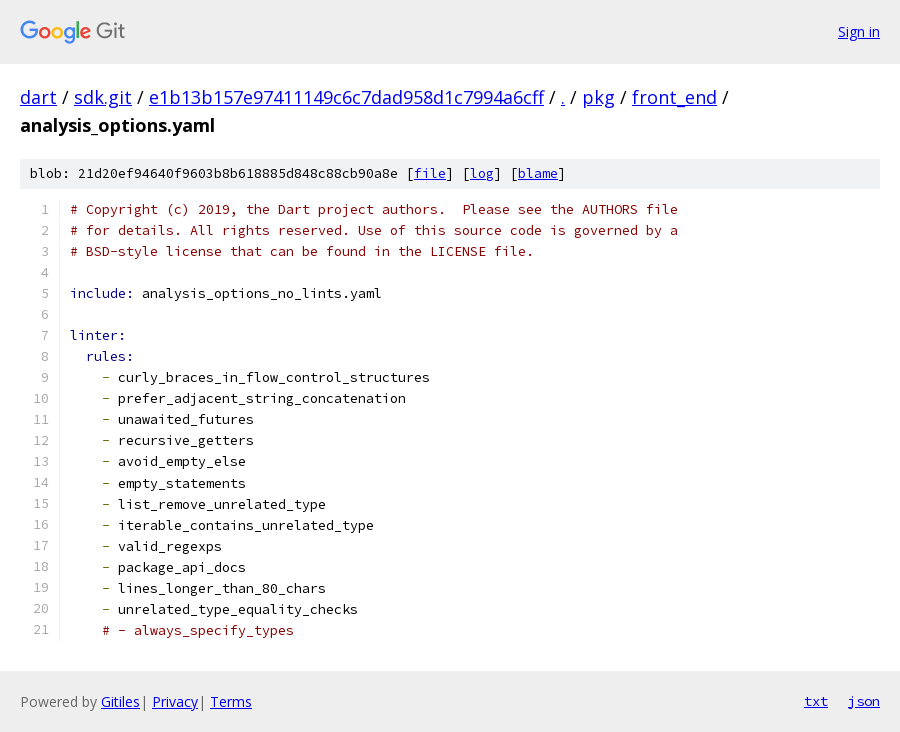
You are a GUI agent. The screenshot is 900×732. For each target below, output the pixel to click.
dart (38, 97)
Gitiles (120, 701)
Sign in (859, 31)
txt (816, 701)
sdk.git (103, 97)
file (430, 173)
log (482, 173)
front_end (674, 97)
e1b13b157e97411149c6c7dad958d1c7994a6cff (346, 97)
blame (538, 173)
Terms (231, 701)
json (864, 701)
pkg (598, 97)
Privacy (175, 701)
